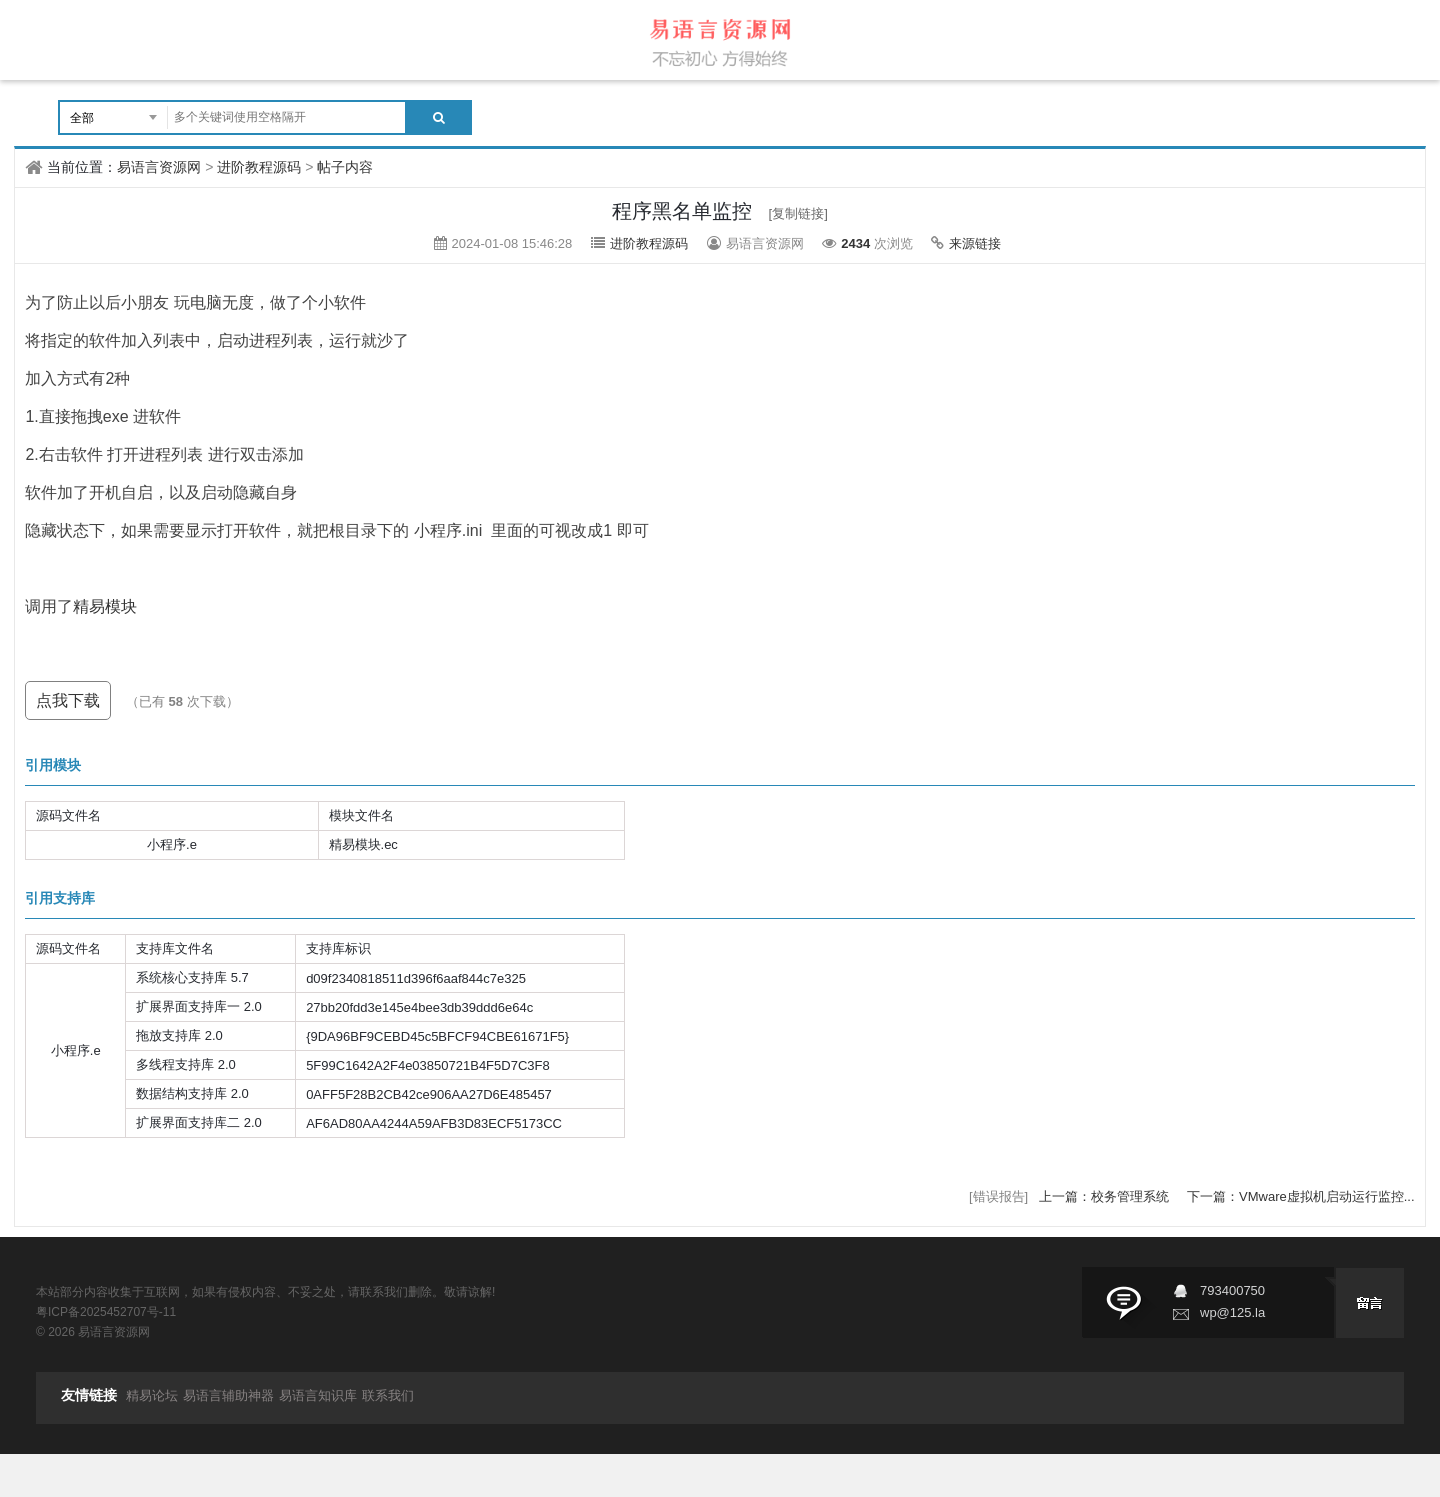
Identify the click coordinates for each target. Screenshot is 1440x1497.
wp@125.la (1232, 1312)
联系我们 (388, 1395)
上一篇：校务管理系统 (1106, 1196)
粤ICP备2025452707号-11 (106, 1312)
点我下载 (68, 700)
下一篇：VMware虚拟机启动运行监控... (1301, 1196)
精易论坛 (152, 1395)
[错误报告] (998, 1196)
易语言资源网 (159, 167)
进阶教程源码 (259, 167)
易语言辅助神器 (228, 1395)
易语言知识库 (318, 1395)
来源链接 (975, 243)
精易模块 (105, 606)
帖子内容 (345, 167)
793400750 (1232, 1290)
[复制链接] (798, 213)
